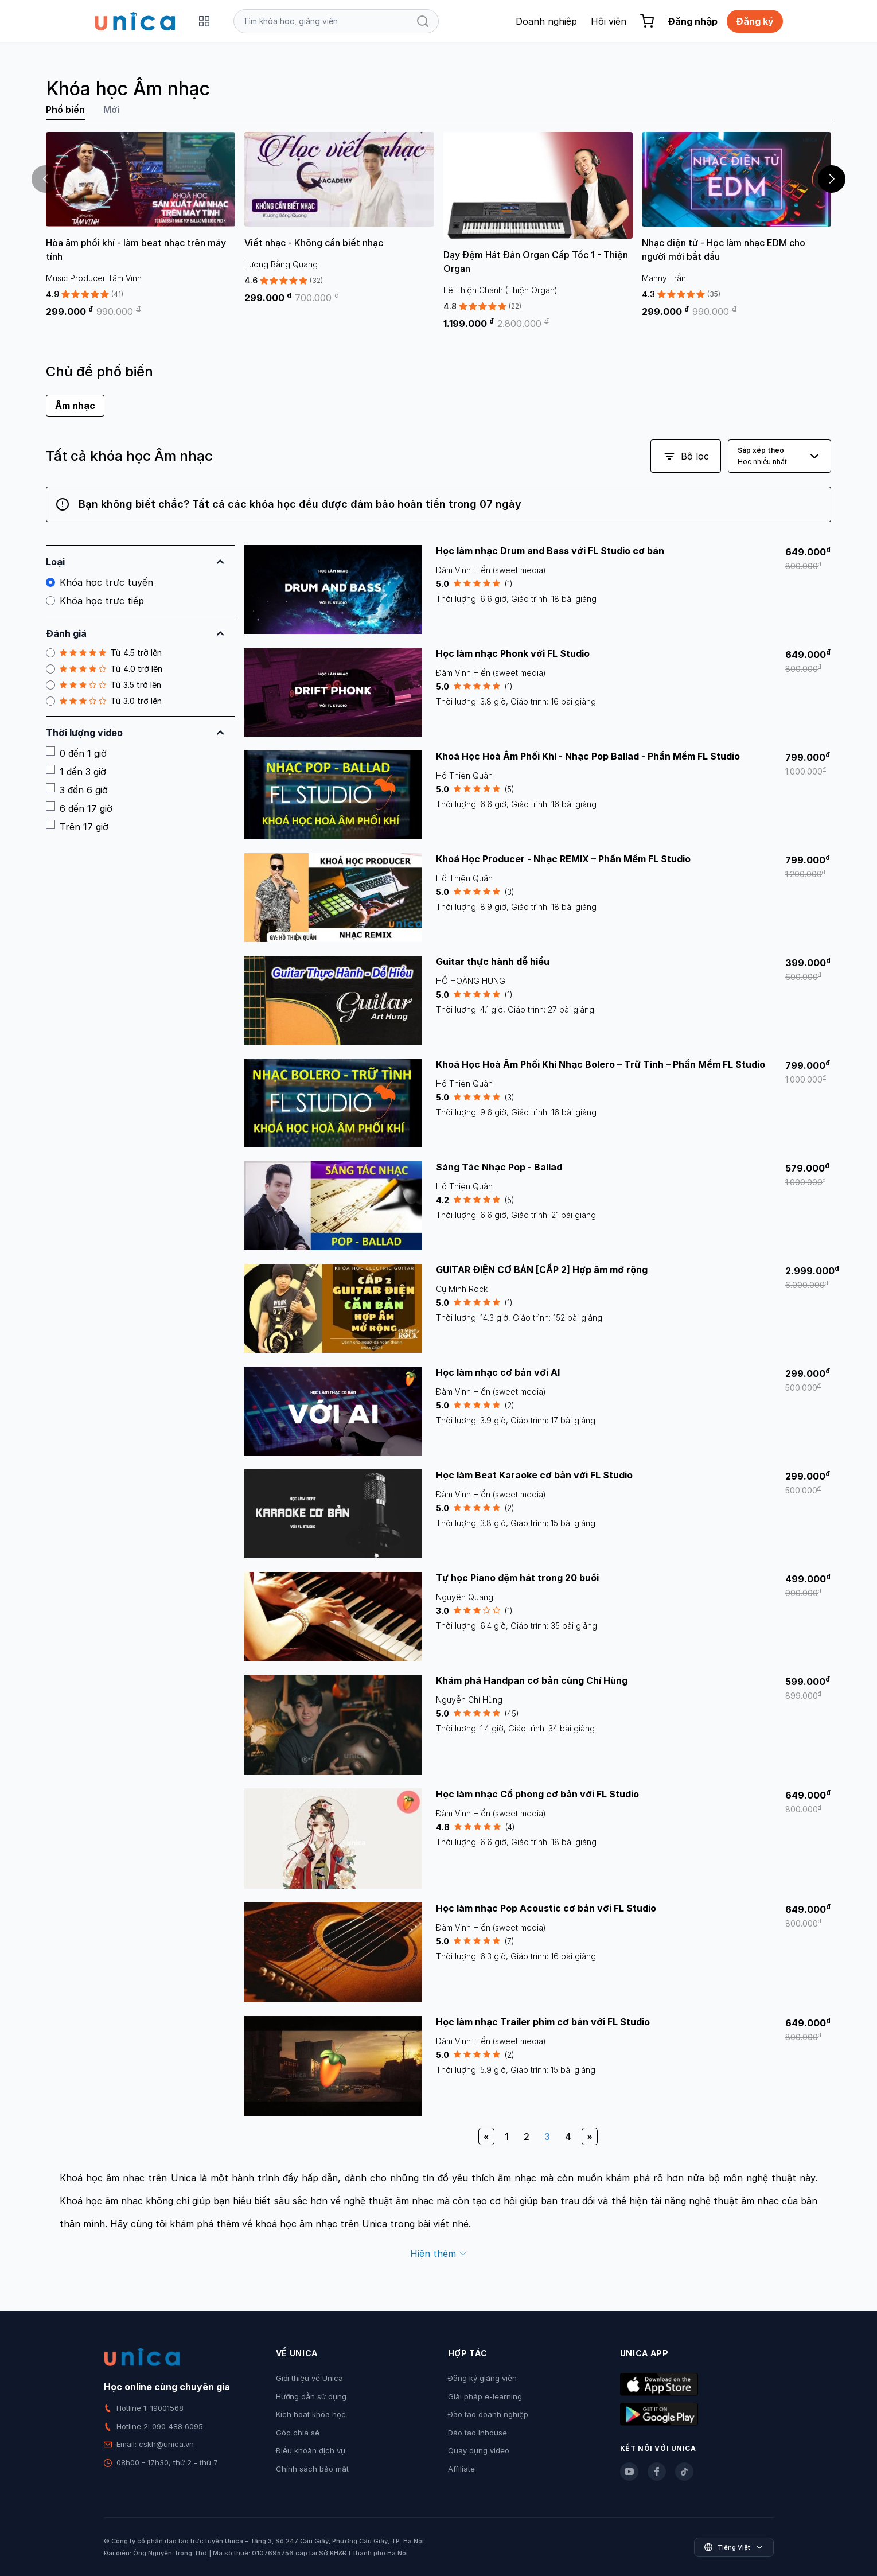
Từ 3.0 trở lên (104, 701)
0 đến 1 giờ (76, 752)
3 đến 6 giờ (77, 789)
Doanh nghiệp (546, 21)
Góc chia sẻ (297, 2432)
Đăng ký (755, 21)
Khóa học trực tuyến (99, 582)
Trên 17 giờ (77, 826)
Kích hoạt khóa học (311, 2414)
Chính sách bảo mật (312, 2468)
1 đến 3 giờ (76, 771)
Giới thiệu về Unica (309, 2378)
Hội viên (608, 21)
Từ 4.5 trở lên (104, 653)
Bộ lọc (685, 456)
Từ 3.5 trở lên (103, 685)
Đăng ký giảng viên (482, 2378)
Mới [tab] (111, 109)
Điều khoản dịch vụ (310, 2450)
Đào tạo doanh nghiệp (488, 2414)
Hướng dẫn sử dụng (311, 2396)
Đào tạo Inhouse (477, 2432)
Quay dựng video (478, 2450)
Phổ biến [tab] (65, 109)
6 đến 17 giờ (79, 807)
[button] (831, 179)
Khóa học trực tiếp (95, 600)
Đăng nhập (693, 21)
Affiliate (461, 2468)
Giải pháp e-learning (485, 2396)
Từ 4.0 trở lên (104, 669)
